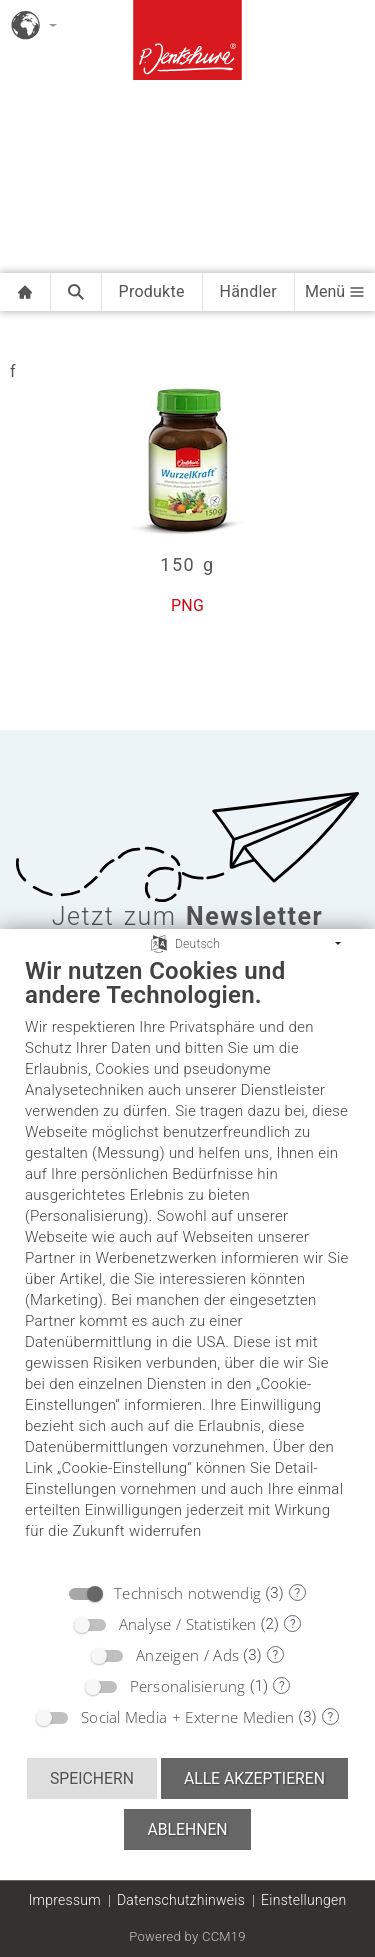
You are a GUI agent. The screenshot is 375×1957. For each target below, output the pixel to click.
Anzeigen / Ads (187, 1655)
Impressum (65, 1900)
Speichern (92, 1778)
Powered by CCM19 (187, 1936)
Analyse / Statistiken (188, 1624)
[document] (187, 1263)
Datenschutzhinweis (181, 1900)
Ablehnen (187, 1829)
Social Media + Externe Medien (187, 1717)
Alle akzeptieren (254, 1778)
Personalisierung (188, 1686)
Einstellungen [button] (303, 1900)
